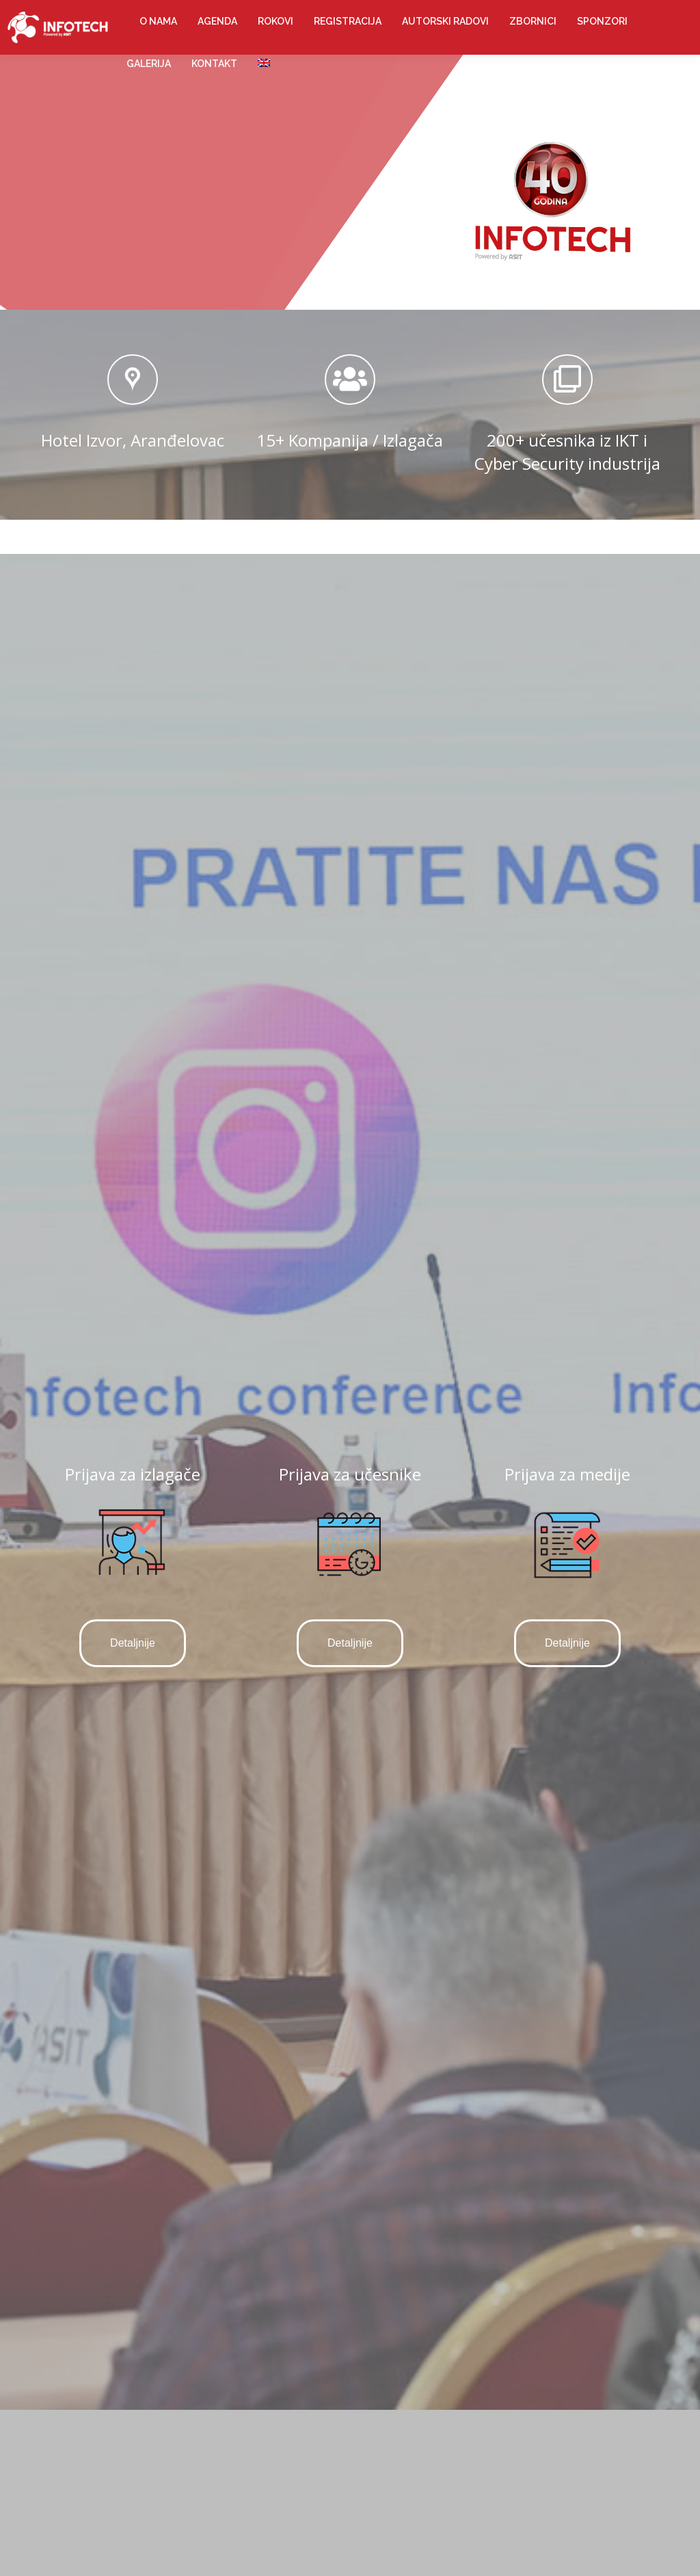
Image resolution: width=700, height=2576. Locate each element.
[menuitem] (158, 21)
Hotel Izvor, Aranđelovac (132, 440)
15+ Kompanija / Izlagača (349, 440)
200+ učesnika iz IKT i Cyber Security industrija (567, 452)
